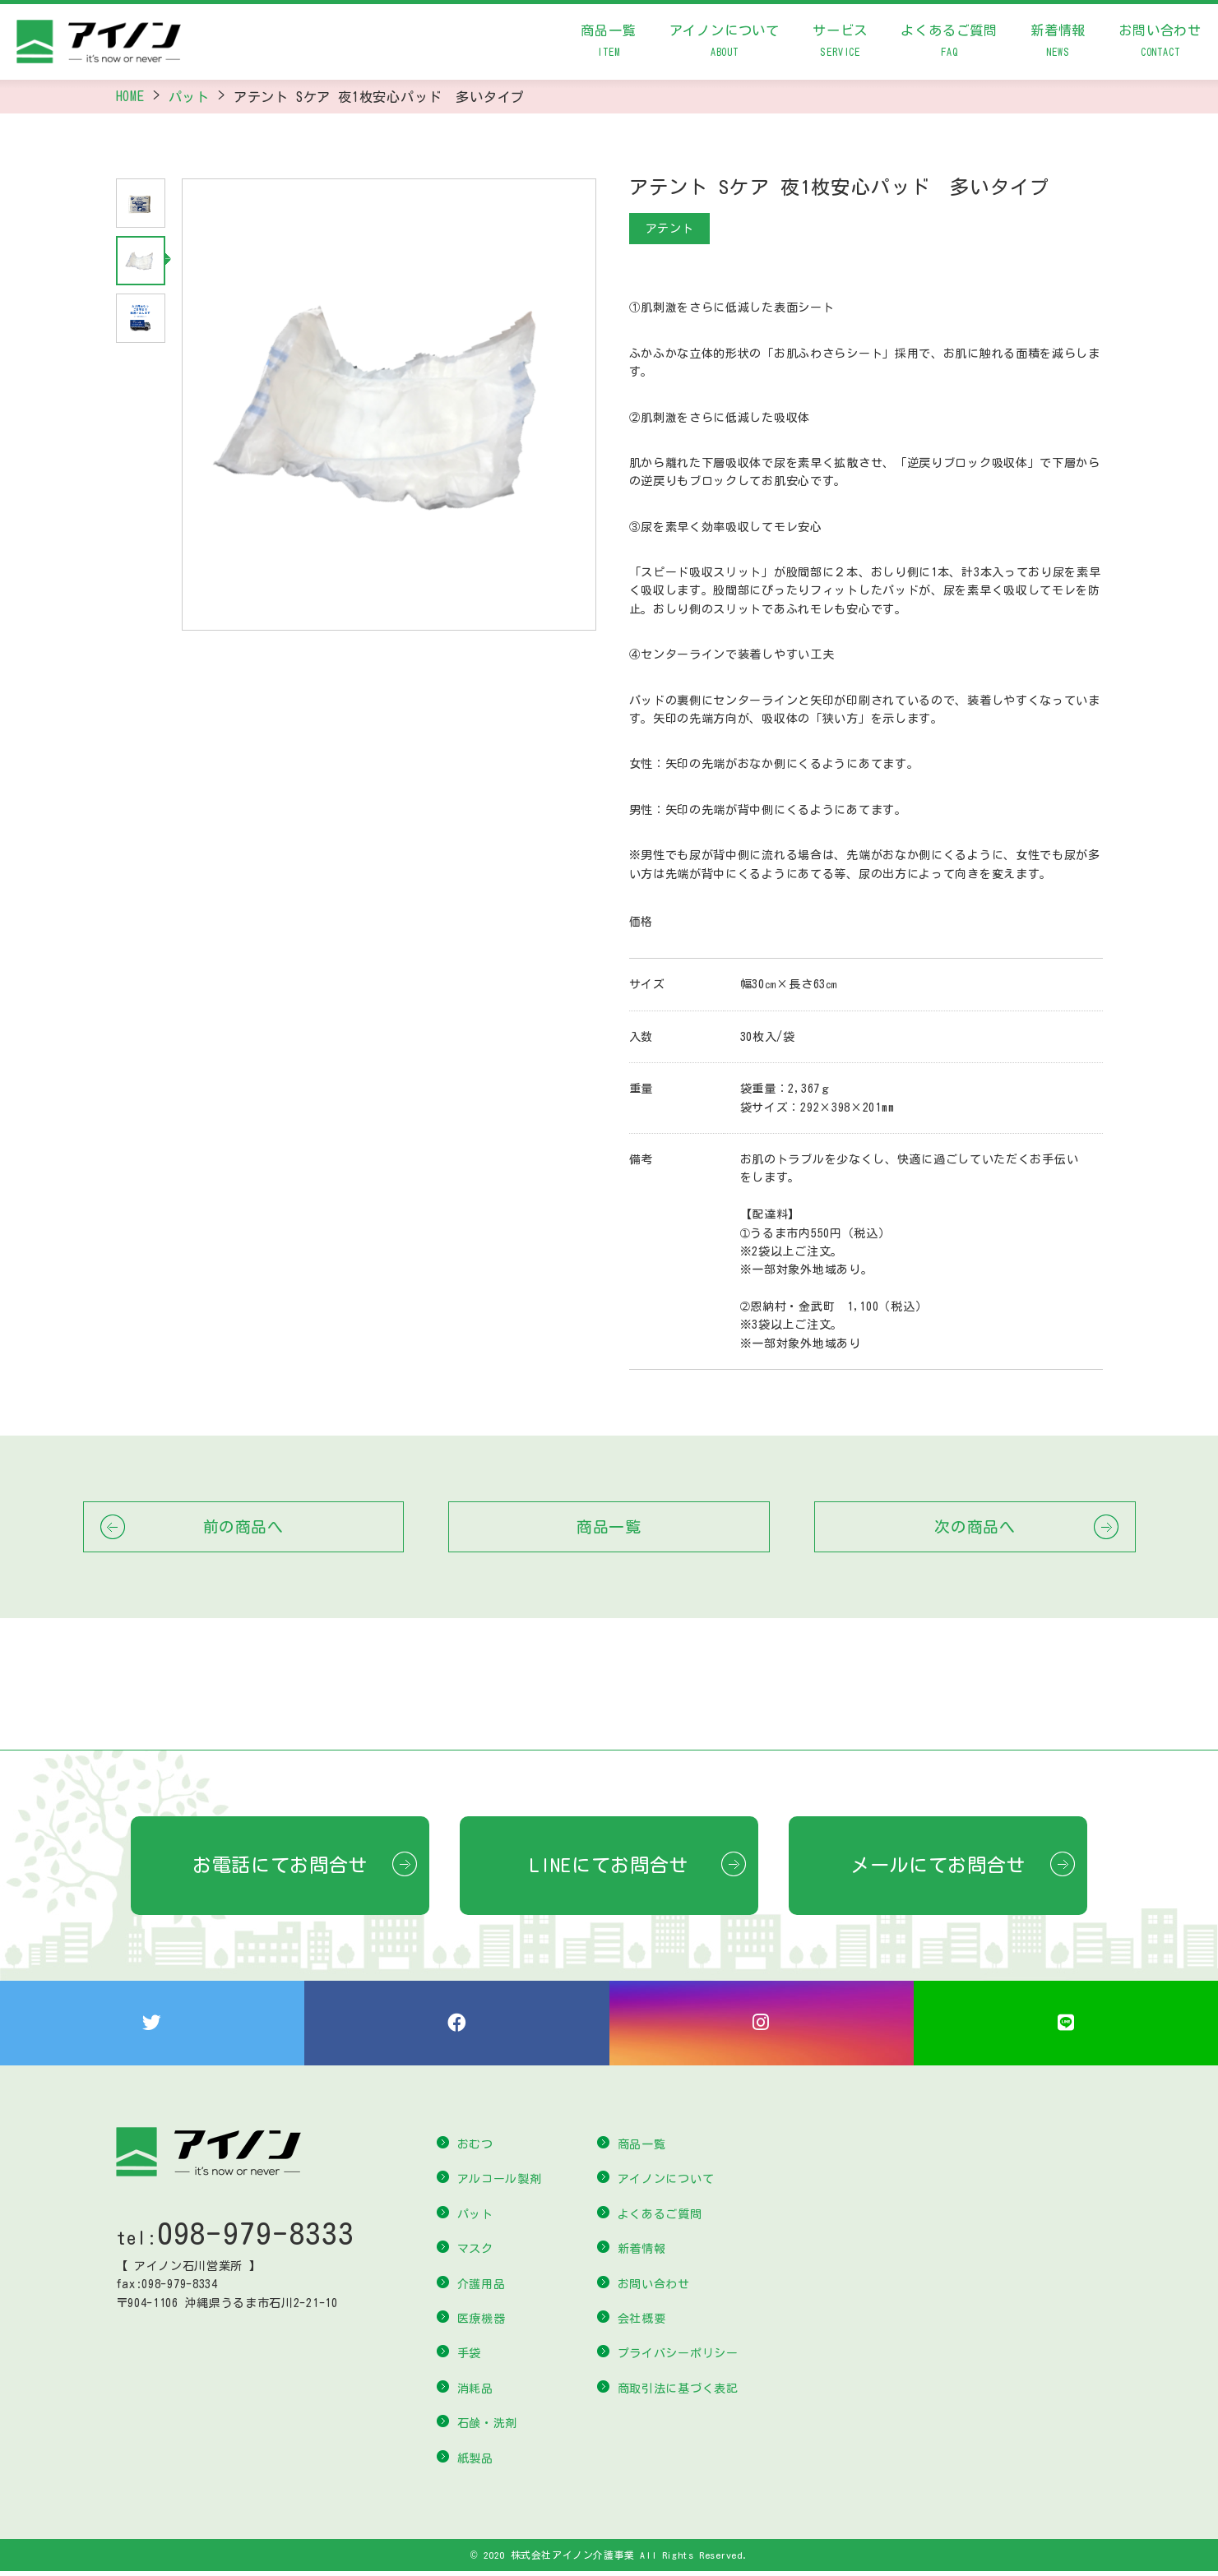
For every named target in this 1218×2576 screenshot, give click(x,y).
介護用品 (481, 2288)
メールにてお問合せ (938, 1865)
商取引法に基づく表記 (678, 2392)
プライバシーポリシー (678, 2358)
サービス (840, 43)
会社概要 (642, 2323)
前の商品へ (243, 1526)
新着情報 (1058, 43)
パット (189, 97)
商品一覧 (608, 43)
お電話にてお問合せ (280, 1865)
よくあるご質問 (949, 43)
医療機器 (481, 2323)
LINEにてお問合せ (609, 1865)
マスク (475, 2253)
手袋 (469, 2358)
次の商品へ (975, 1526)
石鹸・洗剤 (487, 2427)
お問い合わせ (1160, 43)
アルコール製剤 (499, 2184)
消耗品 (475, 2392)
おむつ (475, 2148)
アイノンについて (724, 43)
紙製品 (475, 2462)
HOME (130, 96)
